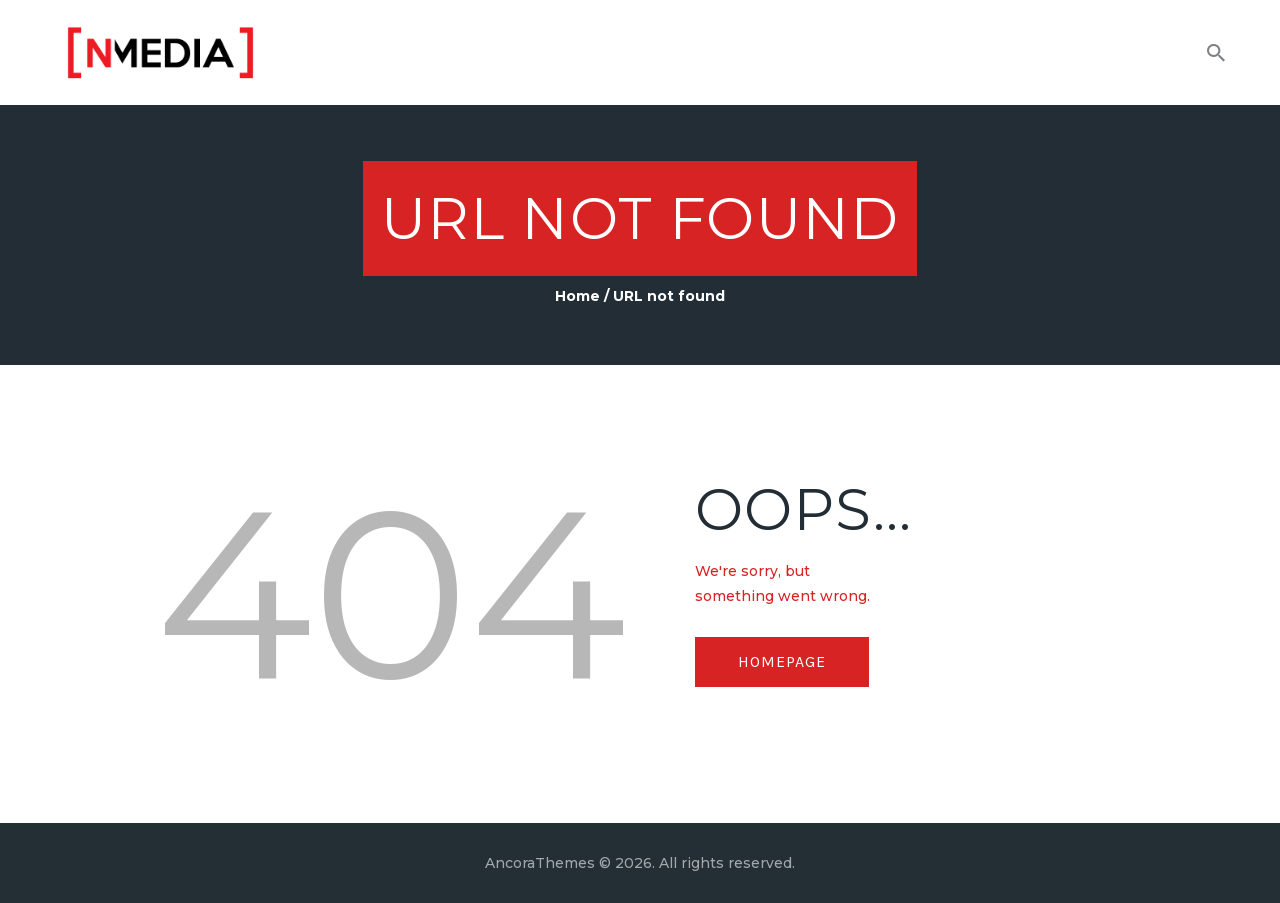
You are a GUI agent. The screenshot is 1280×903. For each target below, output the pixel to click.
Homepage (782, 661)
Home (577, 296)
